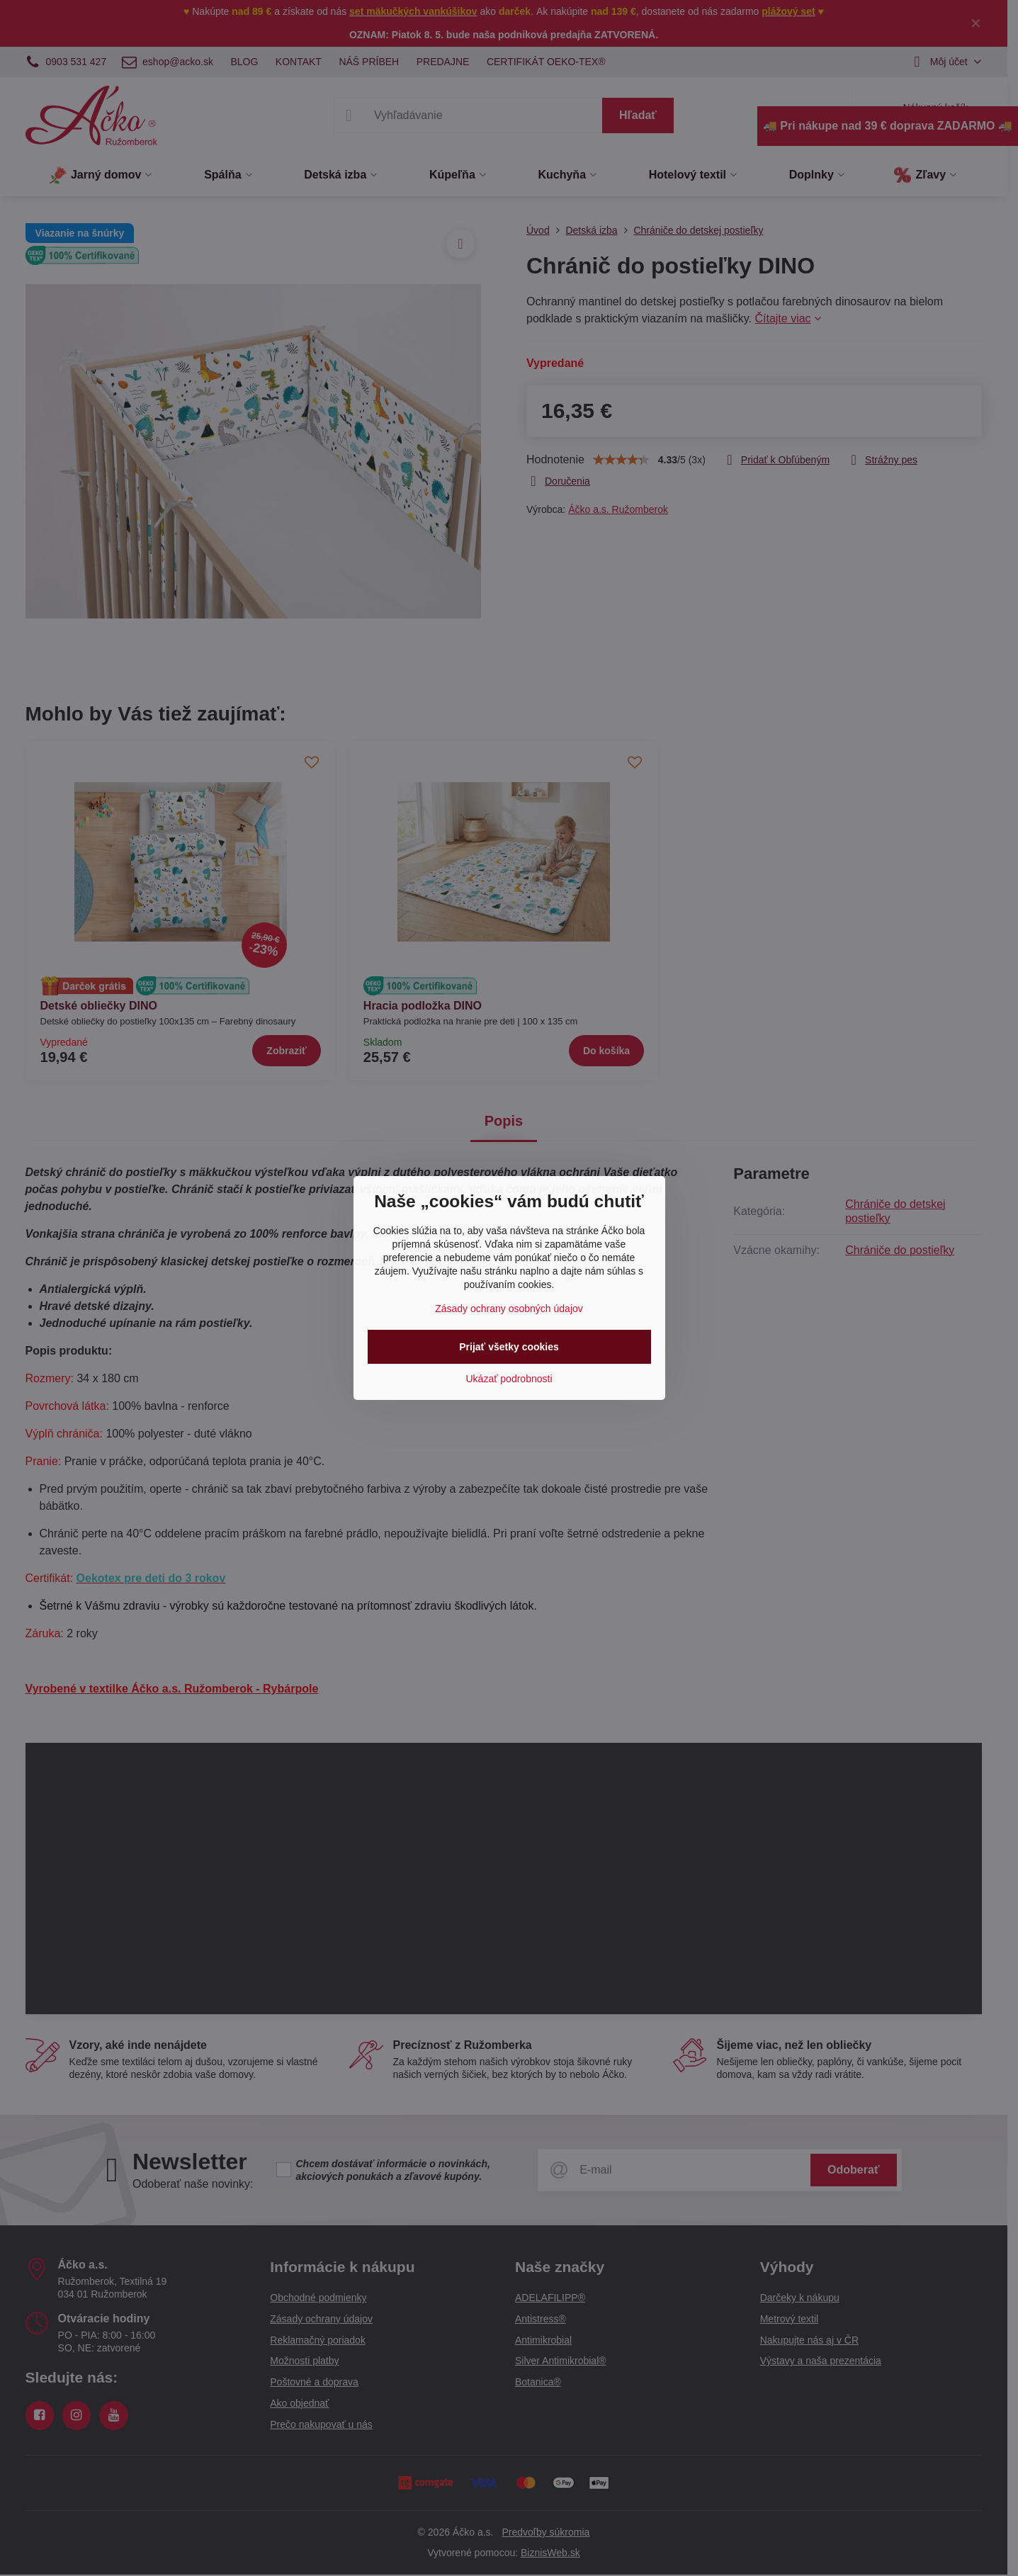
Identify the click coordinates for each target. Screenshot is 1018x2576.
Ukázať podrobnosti (509, 1378)
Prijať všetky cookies (509, 1346)
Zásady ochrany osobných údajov (509, 1308)
